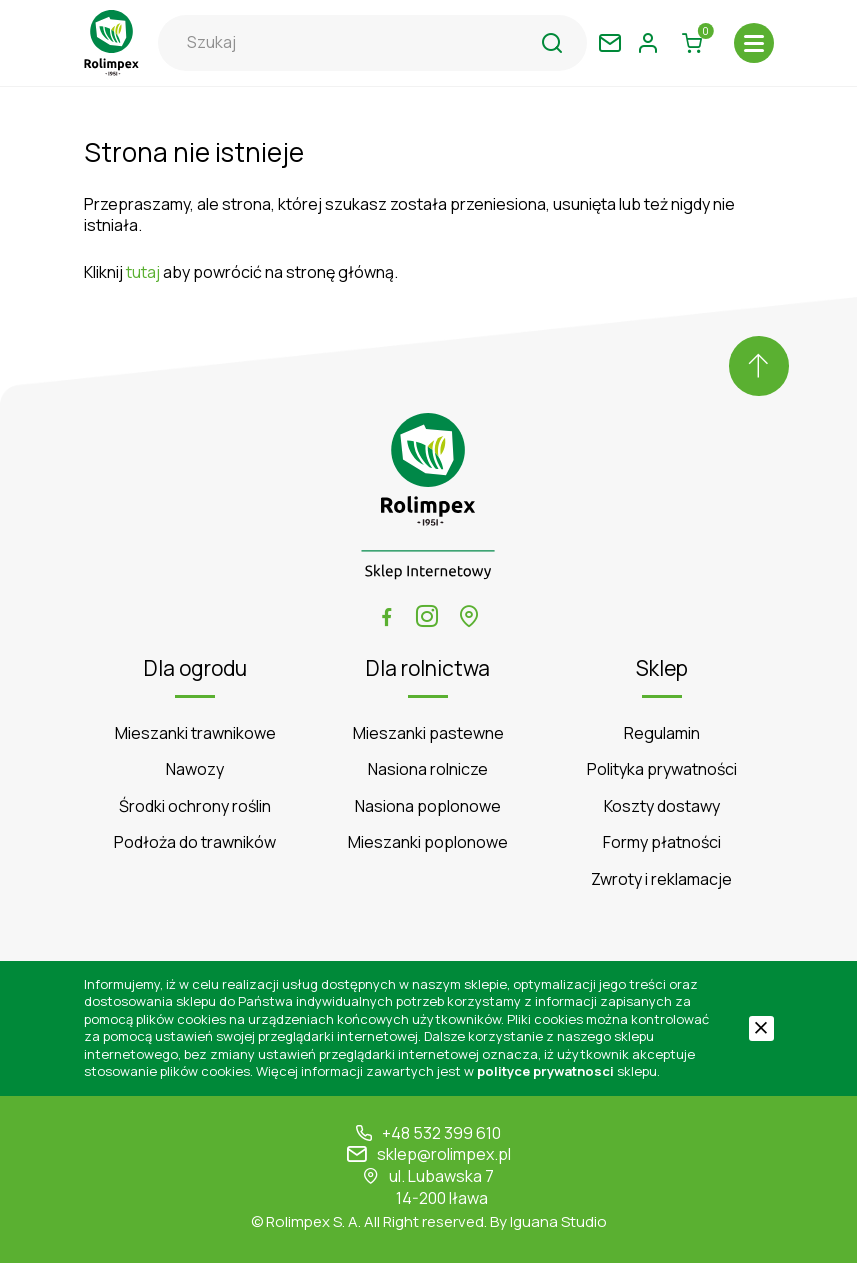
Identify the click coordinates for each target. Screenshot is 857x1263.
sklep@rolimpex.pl (444, 1154)
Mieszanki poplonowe (428, 842)
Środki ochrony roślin (195, 806)
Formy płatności (662, 842)
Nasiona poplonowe (428, 806)
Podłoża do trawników (195, 842)
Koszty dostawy (662, 806)
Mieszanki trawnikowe (195, 733)
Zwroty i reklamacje (661, 879)
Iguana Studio (558, 1221)
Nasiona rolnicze (428, 769)
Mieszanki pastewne (428, 733)
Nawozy (195, 769)
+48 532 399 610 (441, 1133)
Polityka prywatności (662, 769)
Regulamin (662, 733)
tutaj (143, 272)
